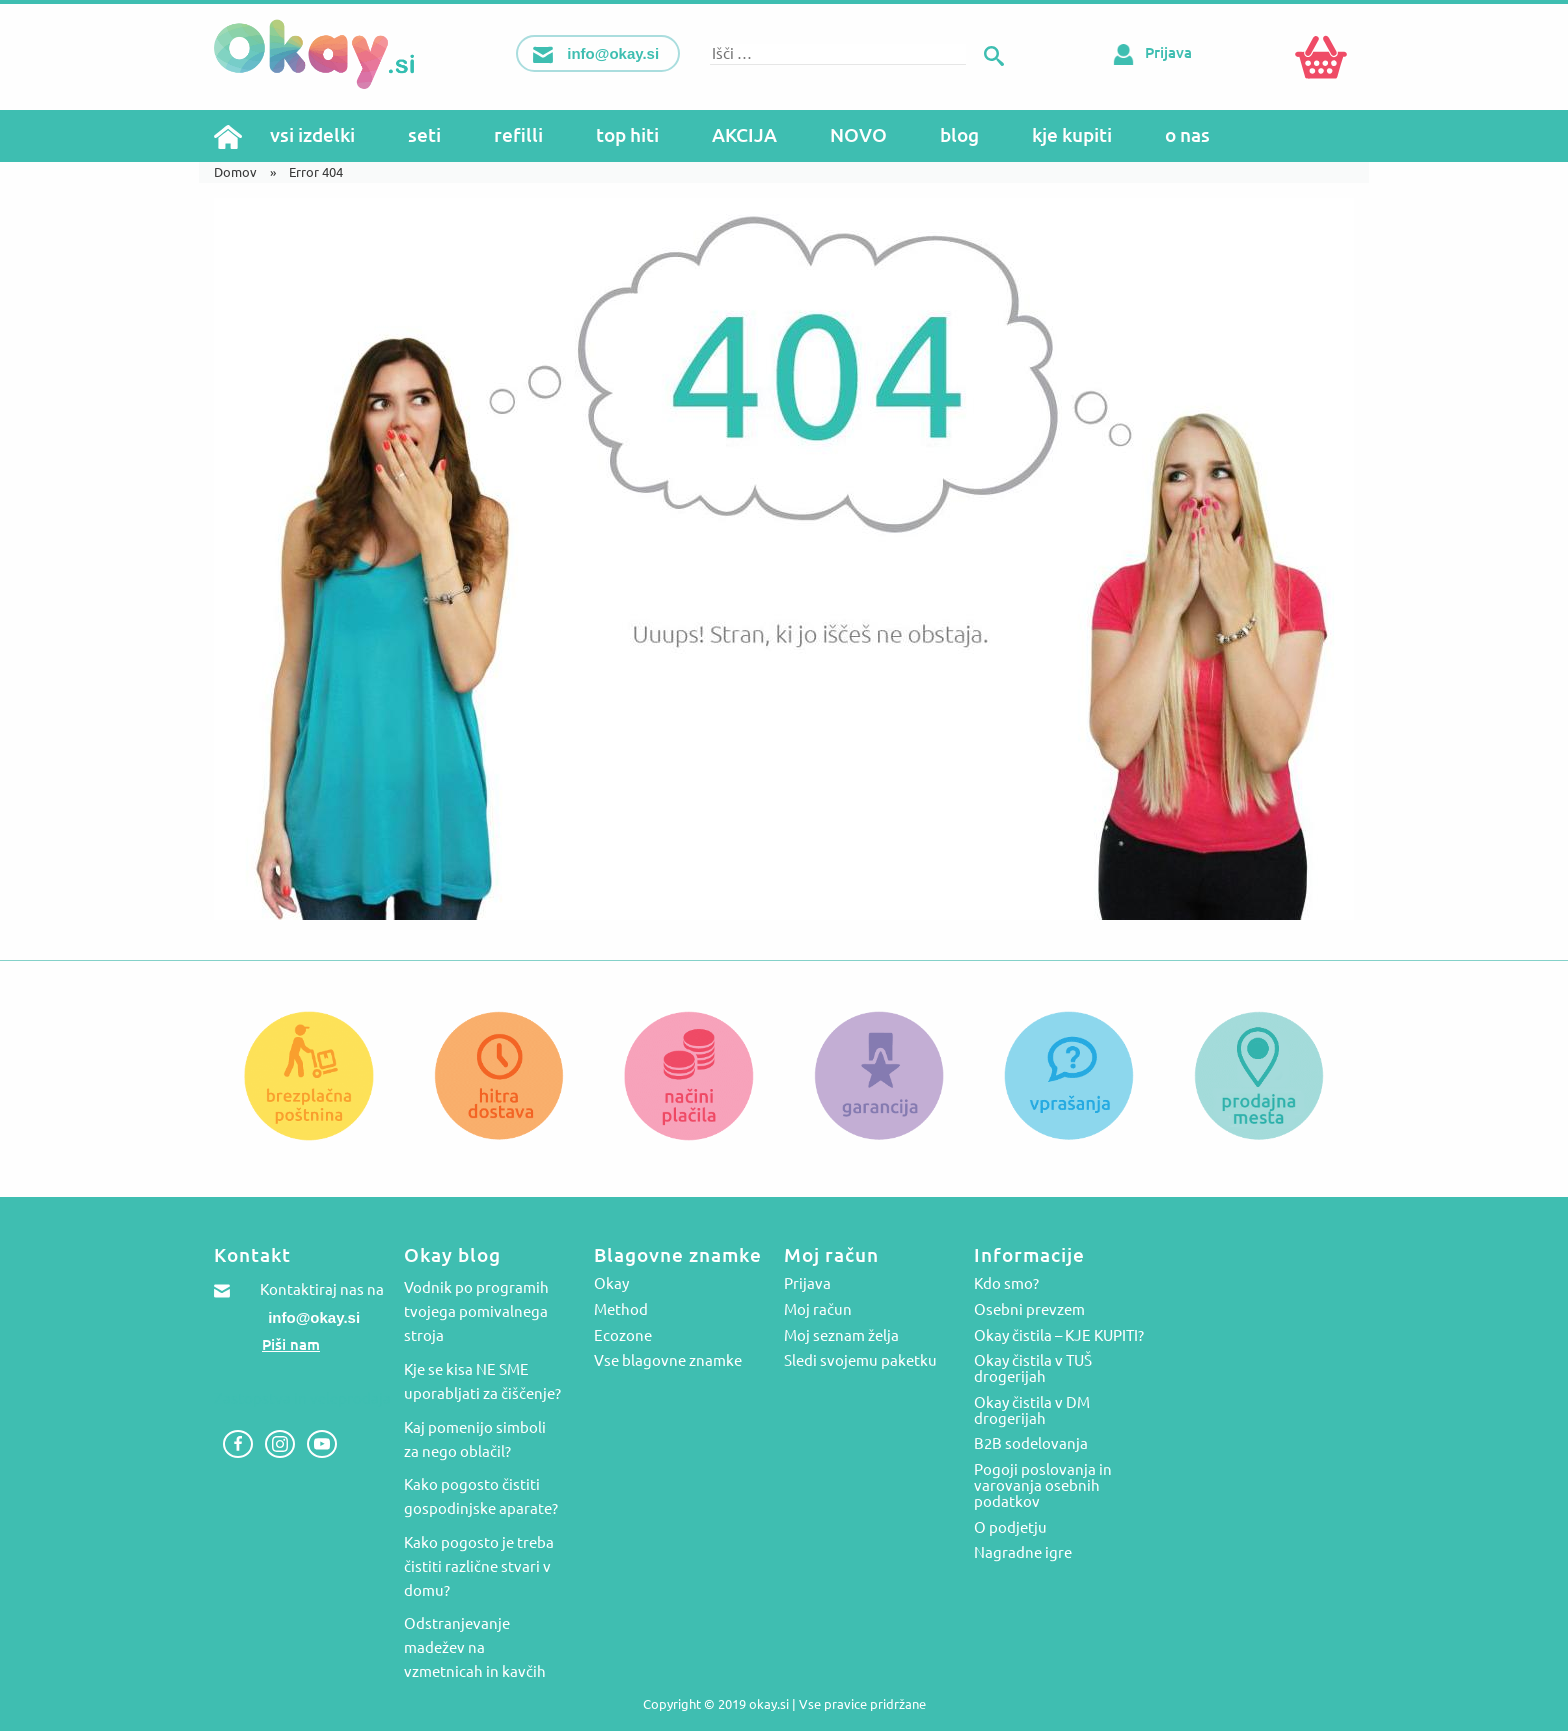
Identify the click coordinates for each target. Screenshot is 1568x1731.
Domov (235, 172)
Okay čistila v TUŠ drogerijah (1033, 1369)
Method (621, 1310)
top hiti (627, 135)
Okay (611, 1284)
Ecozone (623, 1336)
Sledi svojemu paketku (860, 1361)
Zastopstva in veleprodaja (302, 1398)
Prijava (1149, 52)
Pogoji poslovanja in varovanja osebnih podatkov (1043, 1486)
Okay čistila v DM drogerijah (1032, 1411)
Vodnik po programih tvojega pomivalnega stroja (476, 1311)
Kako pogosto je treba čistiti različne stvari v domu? (479, 1566)
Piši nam (291, 1344)
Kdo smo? (1006, 1284)
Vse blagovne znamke (668, 1361)
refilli (518, 135)
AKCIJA (744, 135)
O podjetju (1010, 1528)
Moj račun (818, 1310)
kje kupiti (1072, 135)
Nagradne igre (1023, 1553)
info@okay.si (314, 1317)
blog (959, 135)
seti (424, 135)
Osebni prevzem (1029, 1310)
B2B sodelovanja (1031, 1444)
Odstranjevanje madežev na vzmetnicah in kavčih (475, 1647)
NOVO (858, 135)
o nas (1187, 135)
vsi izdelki (312, 135)
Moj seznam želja (841, 1336)
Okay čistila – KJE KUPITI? (1059, 1336)
